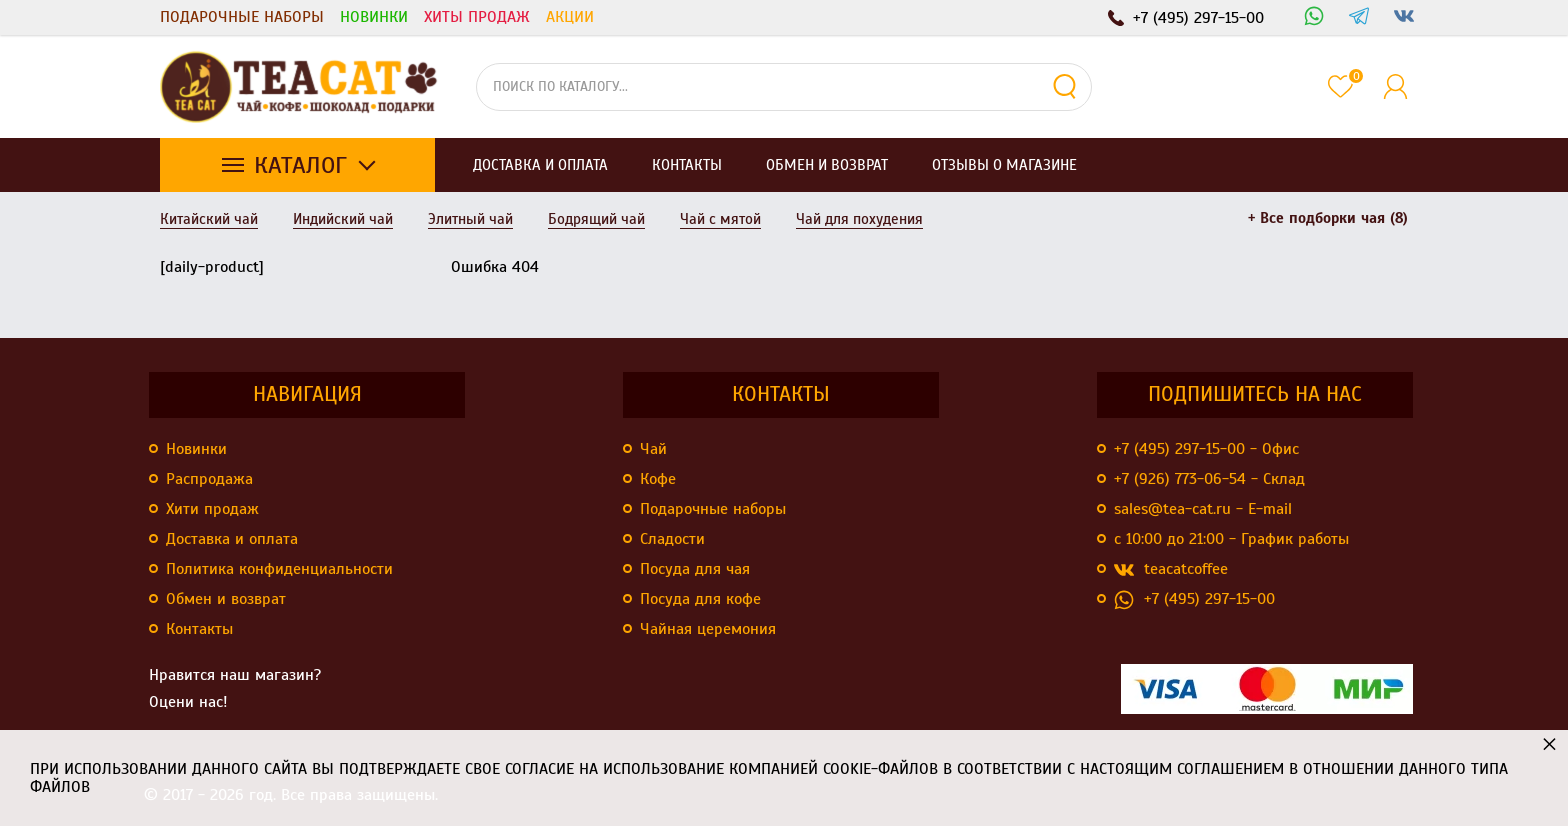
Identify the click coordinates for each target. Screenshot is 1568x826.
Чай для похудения (859, 219)
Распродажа (209, 479)
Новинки (374, 17)
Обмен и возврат (226, 599)
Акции (570, 17)
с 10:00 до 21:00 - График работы (1231, 539)
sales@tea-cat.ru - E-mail (1203, 509)
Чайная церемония (708, 629)
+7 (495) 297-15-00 (1194, 599)
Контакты (199, 629)
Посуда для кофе (700, 599)
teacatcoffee (1171, 569)
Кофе (658, 479)
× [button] (1549, 743)
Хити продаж (212, 509)
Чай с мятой (720, 219)
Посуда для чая (695, 569)
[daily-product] (212, 267)
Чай (653, 449)
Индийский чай (343, 219)
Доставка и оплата (232, 539)
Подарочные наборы (242, 17)
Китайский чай (209, 219)
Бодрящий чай (596, 219)
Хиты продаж (477, 17)
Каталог (300, 165)
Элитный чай (470, 219)
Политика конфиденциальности (279, 569)
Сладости (672, 539)
